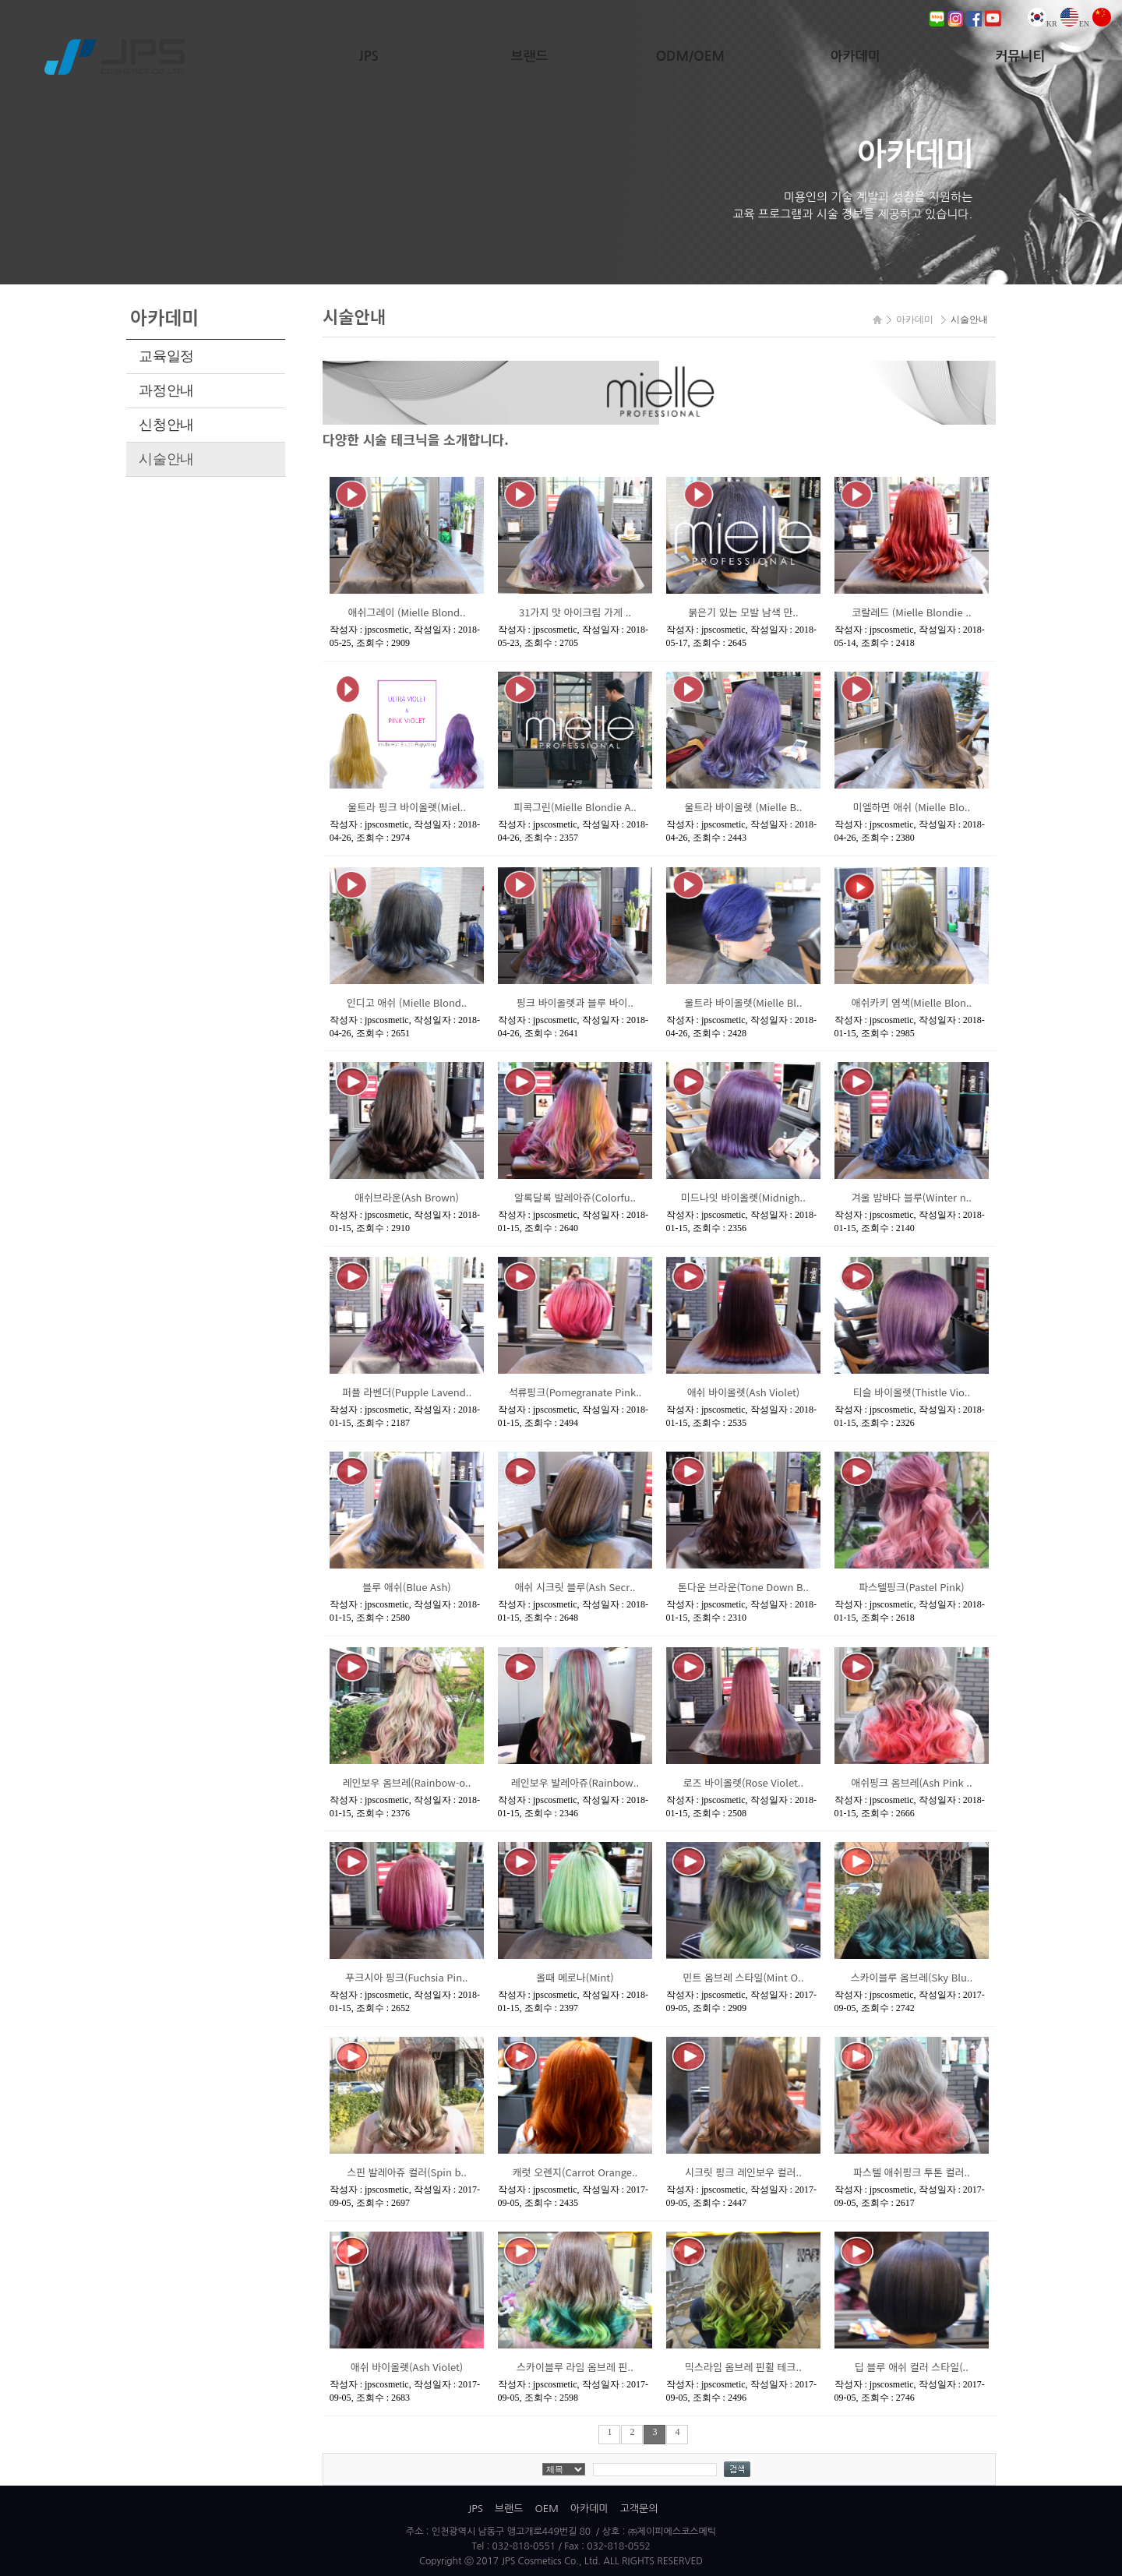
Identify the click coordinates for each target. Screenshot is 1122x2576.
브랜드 (530, 56)
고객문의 (639, 2509)
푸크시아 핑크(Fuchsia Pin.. (407, 1977)
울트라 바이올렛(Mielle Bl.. (744, 1002)
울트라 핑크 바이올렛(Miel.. (407, 806)
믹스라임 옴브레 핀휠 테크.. (743, 2366)
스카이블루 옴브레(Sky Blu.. (911, 1977)
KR (1042, 23)
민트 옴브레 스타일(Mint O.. (743, 1977)
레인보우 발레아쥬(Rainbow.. (575, 1782)
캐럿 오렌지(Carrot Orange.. (575, 2172)
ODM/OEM (690, 56)
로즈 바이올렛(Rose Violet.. (743, 1782)
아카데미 (855, 56)
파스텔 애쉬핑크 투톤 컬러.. (911, 2172)
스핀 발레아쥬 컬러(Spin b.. (407, 2172)
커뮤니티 (1020, 56)
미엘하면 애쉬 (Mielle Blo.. (911, 806)
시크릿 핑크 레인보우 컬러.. (743, 2172)
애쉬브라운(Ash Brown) (407, 1197)
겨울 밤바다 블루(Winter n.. (912, 1197)
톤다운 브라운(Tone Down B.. (743, 1586)
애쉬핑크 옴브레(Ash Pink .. (911, 1782)
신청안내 (166, 424)
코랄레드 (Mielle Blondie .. (911, 612)
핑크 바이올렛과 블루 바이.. (575, 1002)
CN (1107, 23)
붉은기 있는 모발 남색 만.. (743, 612)
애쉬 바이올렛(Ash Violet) (743, 1392)
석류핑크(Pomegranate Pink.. (574, 1392)
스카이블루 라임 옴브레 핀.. (575, 2366)
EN (1074, 23)
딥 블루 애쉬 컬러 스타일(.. (912, 2366)
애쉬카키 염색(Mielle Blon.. (912, 1002)
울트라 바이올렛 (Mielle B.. (744, 806)
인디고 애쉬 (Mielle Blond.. (407, 1002)
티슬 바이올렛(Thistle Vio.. (911, 1392)
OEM (546, 2509)
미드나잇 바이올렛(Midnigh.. (743, 1197)
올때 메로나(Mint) (574, 1977)
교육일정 (166, 356)
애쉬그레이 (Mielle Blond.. (407, 612)
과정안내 (166, 390)
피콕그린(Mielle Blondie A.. (574, 806)
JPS (369, 56)
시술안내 (166, 459)
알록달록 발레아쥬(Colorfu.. (575, 1197)
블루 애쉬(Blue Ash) (406, 1586)
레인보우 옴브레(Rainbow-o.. (407, 1782)
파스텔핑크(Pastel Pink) (911, 1586)
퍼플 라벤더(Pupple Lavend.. (406, 1392)
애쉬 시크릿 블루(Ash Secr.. (574, 1586)
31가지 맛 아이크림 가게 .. (575, 612)
